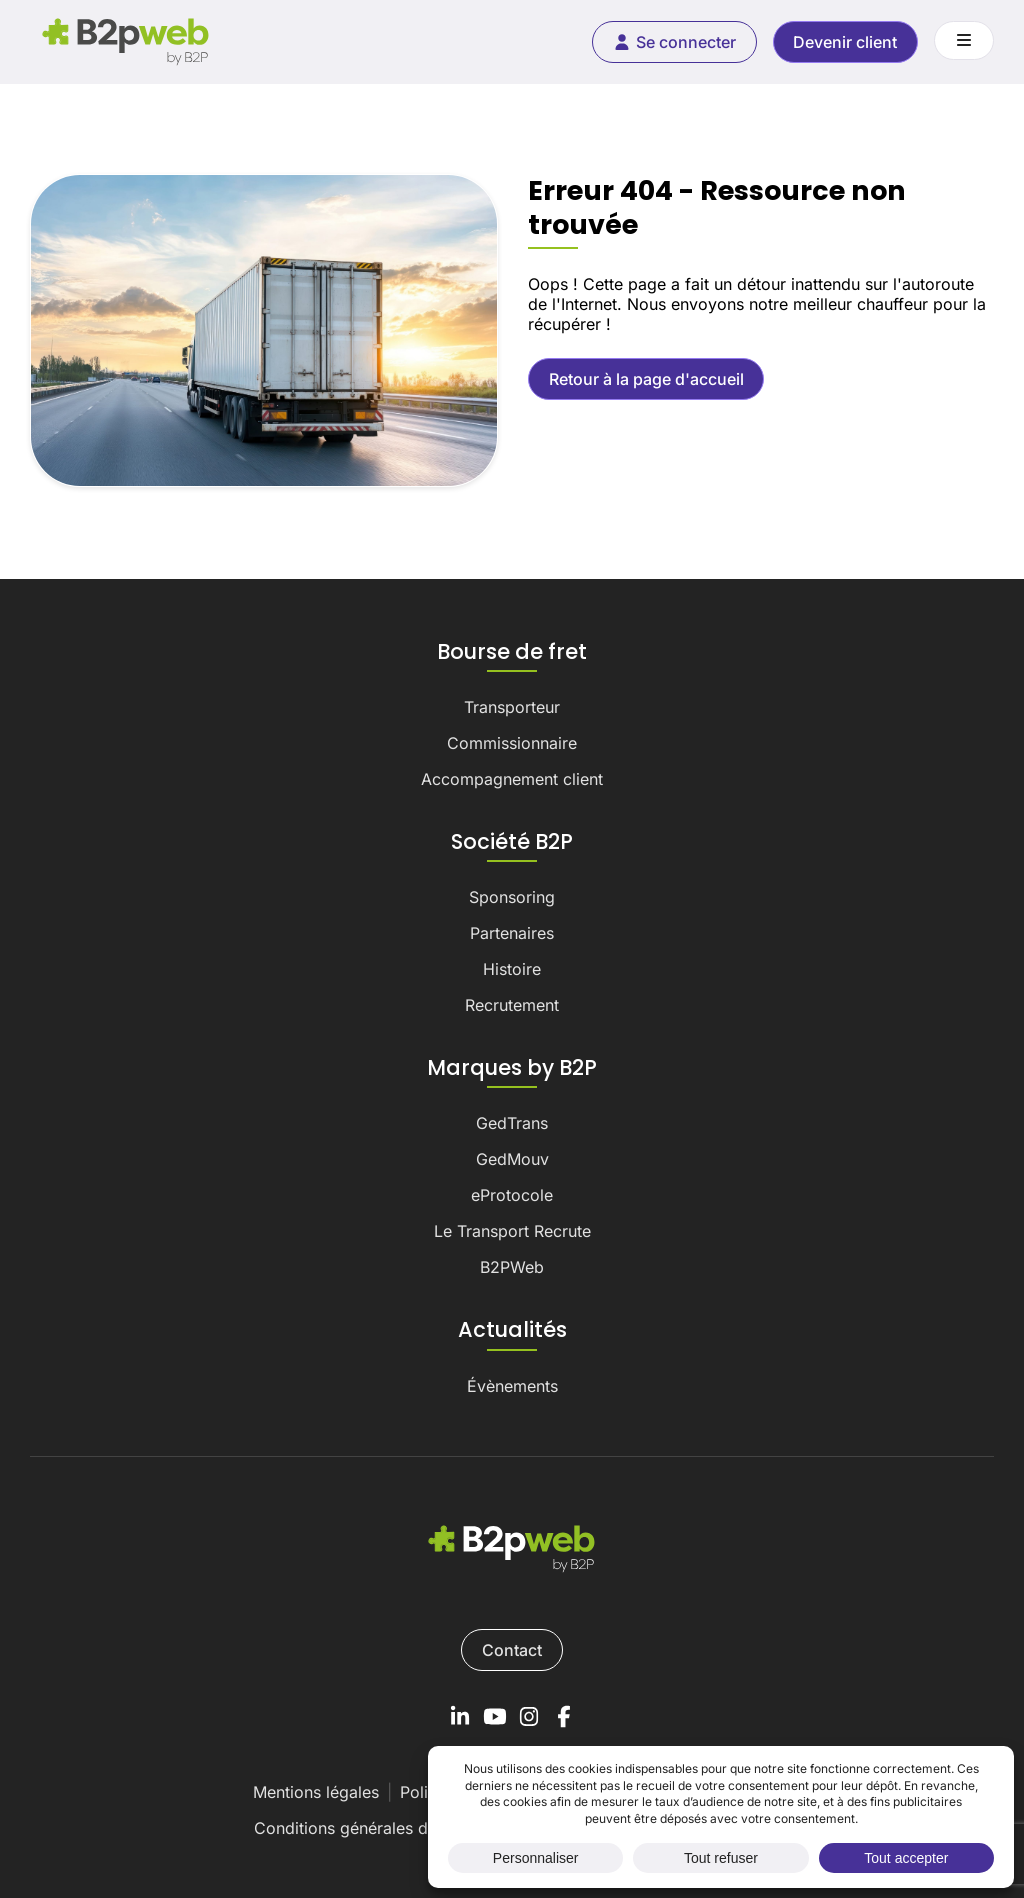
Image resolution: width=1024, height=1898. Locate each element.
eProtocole (512, 1195)
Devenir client (845, 42)
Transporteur (512, 707)
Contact (512, 1650)
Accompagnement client (512, 779)
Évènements (512, 1386)
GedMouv (512, 1159)
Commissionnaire (512, 743)
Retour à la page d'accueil (646, 379)
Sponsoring (512, 897)
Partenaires (512, 933)
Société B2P (512, 842)
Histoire (512, 969)
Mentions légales (316, 1792)
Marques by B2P (512, 1068)
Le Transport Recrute (512, 1231)
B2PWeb (512, 1267)
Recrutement (512, 1005)
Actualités (512, 1330)
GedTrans (512, 1123)
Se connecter (674, 42)
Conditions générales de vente (368, 1828)
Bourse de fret (512, 652)
